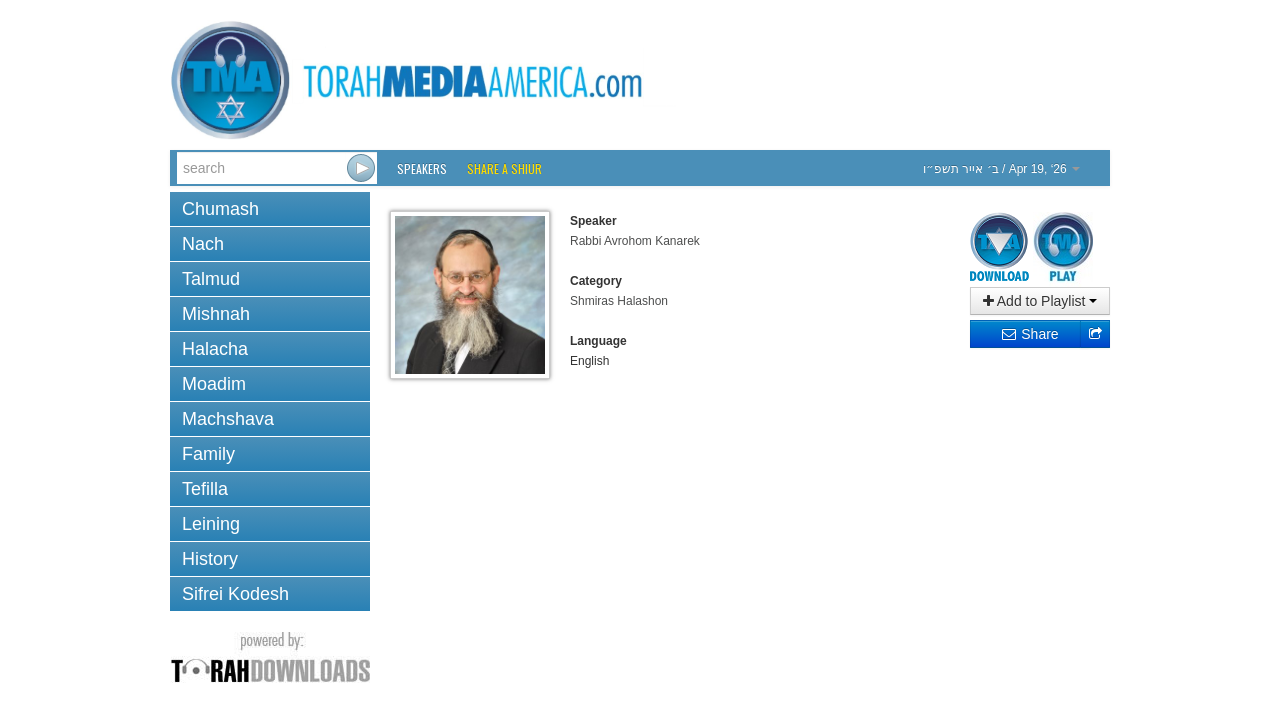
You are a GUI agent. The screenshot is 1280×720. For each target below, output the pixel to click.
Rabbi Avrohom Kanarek (635, 241)
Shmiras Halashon (619, 301)
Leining (211, 524)
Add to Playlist (1040, 301)
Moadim (214, 384)
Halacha (215, 349)
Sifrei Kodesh (235, 594)
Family (208, 454)
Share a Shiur (504, 168)
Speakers (422, 168)
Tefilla (205, 489)
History (210, 559)
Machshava (228, 419)
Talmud (211, 279)
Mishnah (216, 314)
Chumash (220, 209)
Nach (203, 244)
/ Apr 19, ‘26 (1001, 169)
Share (1029, 334)
